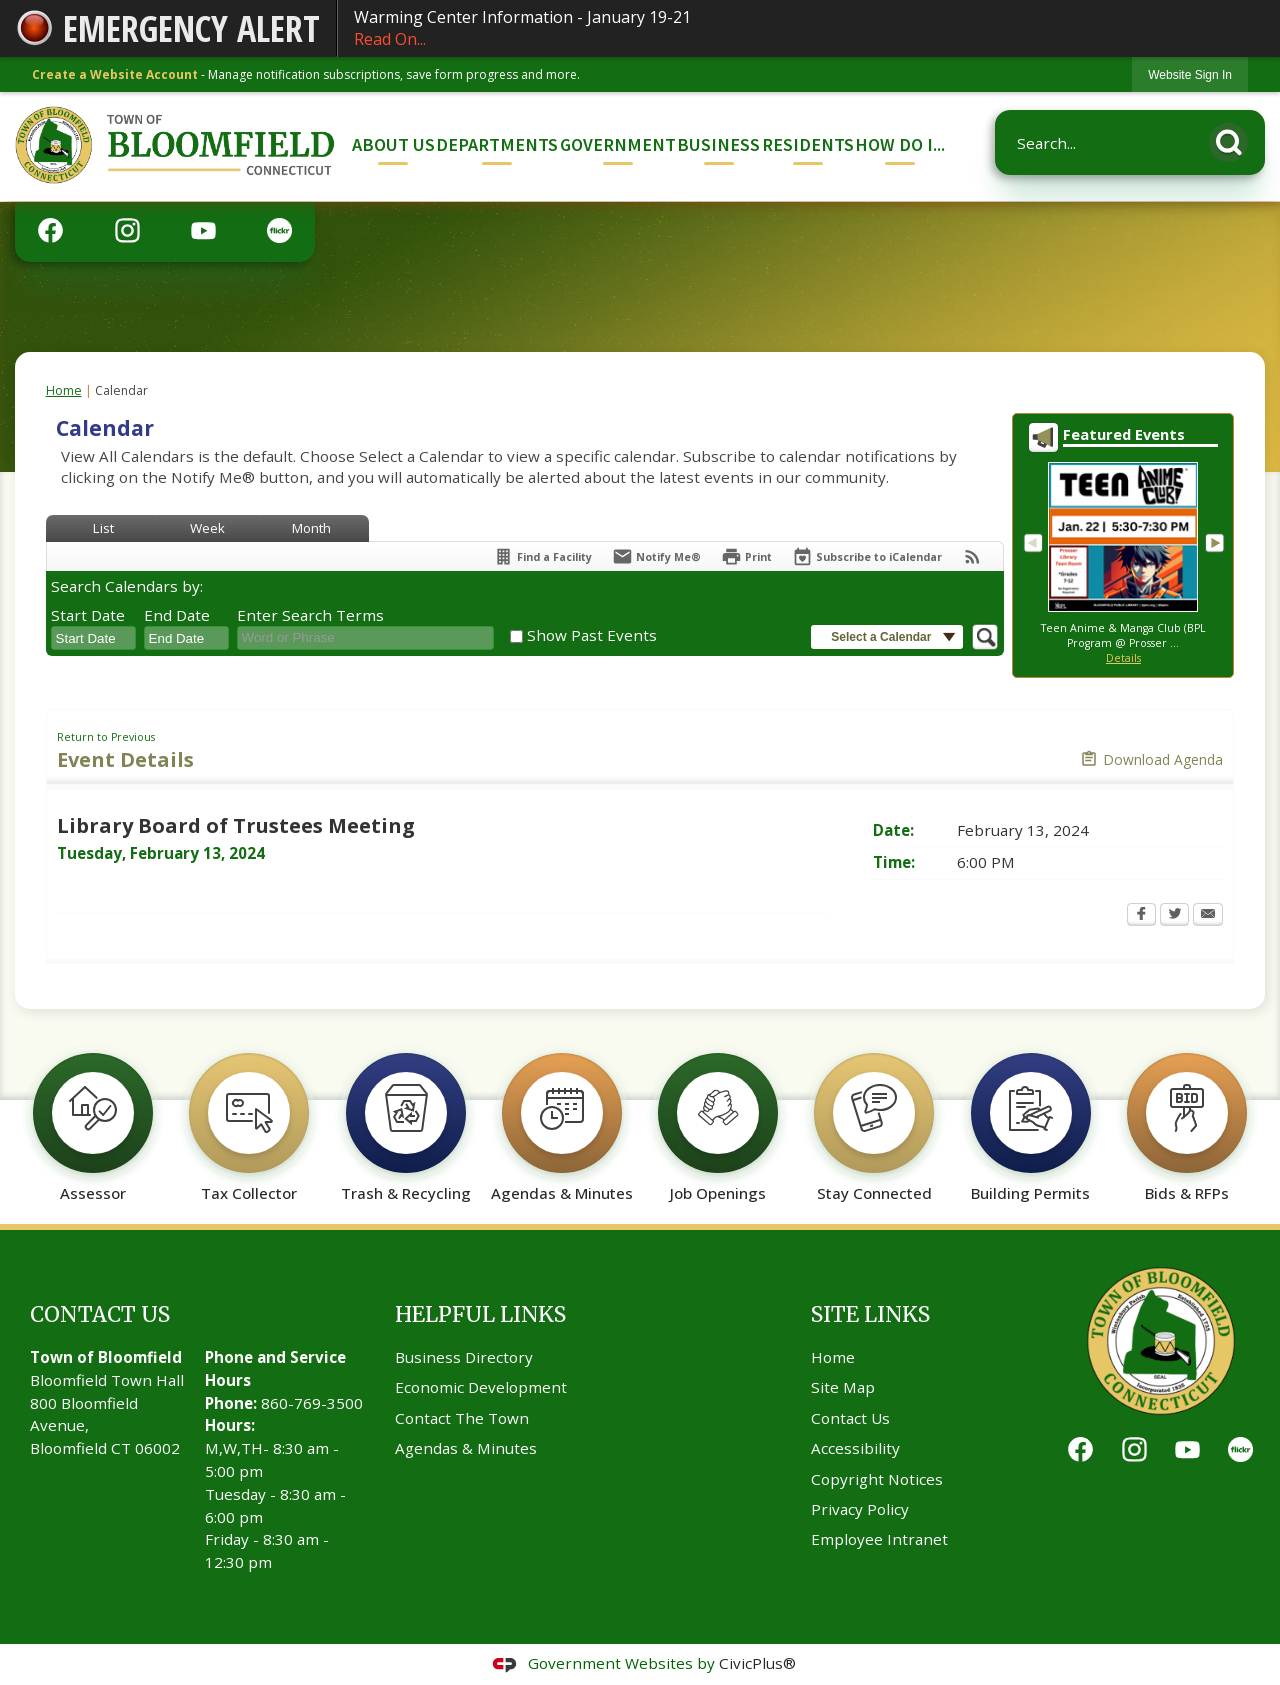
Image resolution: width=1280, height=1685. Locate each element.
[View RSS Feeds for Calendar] (972, 556)
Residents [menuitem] (808, 144)
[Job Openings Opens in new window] (718, 1117)
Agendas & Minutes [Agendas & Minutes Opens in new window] (466, 1448)
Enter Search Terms (310, 615)
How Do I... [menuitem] (900, 144)
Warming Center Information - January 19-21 (809, 28)
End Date (177, 615)
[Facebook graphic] (50, 229)
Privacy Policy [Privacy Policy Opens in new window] (860, 1509)
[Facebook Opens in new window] (1141, 916)
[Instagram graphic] (127, 229)
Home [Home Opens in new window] (833, 1357)
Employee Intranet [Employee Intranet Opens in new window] (879, 1539)
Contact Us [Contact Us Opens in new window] (850, 1418)
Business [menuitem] (718, 144)
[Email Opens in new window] (1208, 916)
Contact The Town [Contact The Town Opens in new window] (462, 1418)
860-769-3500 (312, 1403)
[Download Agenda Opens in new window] (1151, 759)
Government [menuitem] (618, 144)
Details (1123, 658)
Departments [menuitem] (497, 144)
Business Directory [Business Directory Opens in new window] (464, 1357)
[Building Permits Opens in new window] (1030, 1117)
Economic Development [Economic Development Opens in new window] (481, 1387)
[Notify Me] (656, 556)
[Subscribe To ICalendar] (867, 556)
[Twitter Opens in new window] (1174, 916)
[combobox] (93, 638)
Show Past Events (592, 635)
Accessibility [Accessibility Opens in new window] (855, 1448)
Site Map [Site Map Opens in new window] (843, 1387)
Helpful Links (480, 1314)
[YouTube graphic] (203, 229)
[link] (1190, 74)
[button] (1234, 138)
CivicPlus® (757, 1663)
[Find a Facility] (542, 556)
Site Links (870, 1314)
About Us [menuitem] (393, 144)
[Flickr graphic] (279, 229)
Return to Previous (106, 737)
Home (64, 390)
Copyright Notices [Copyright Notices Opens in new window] (877, 1479)
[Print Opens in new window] (746, 556)
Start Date (88, 615)
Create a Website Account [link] (115, 74)
